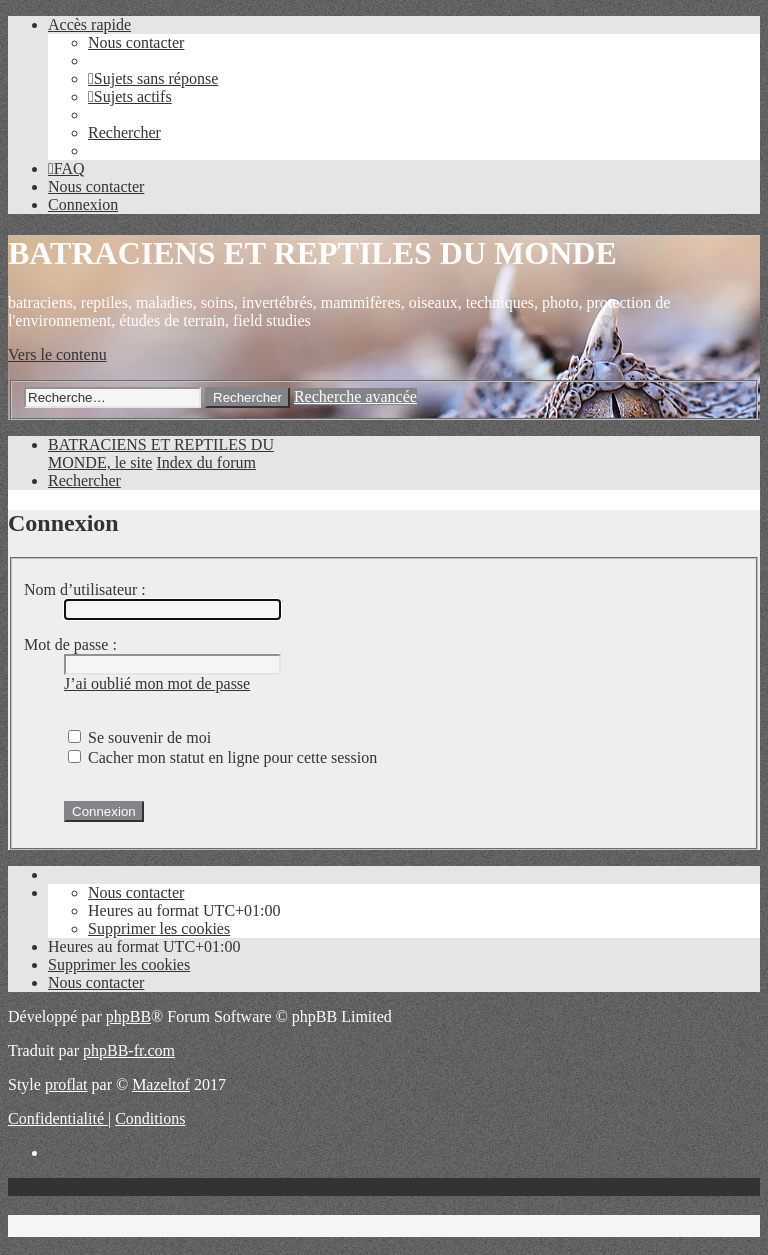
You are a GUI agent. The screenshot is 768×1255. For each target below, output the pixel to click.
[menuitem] (136, 42)
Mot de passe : (70, 644)
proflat (66, 1084)
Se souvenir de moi (139, 737)
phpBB (128, 1016)
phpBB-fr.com (129, 1050)
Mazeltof (161, 1084)
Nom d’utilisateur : (85, 589)
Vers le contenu (57, 354)
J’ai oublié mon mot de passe (157, 683)
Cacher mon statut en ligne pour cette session (222, 757)
